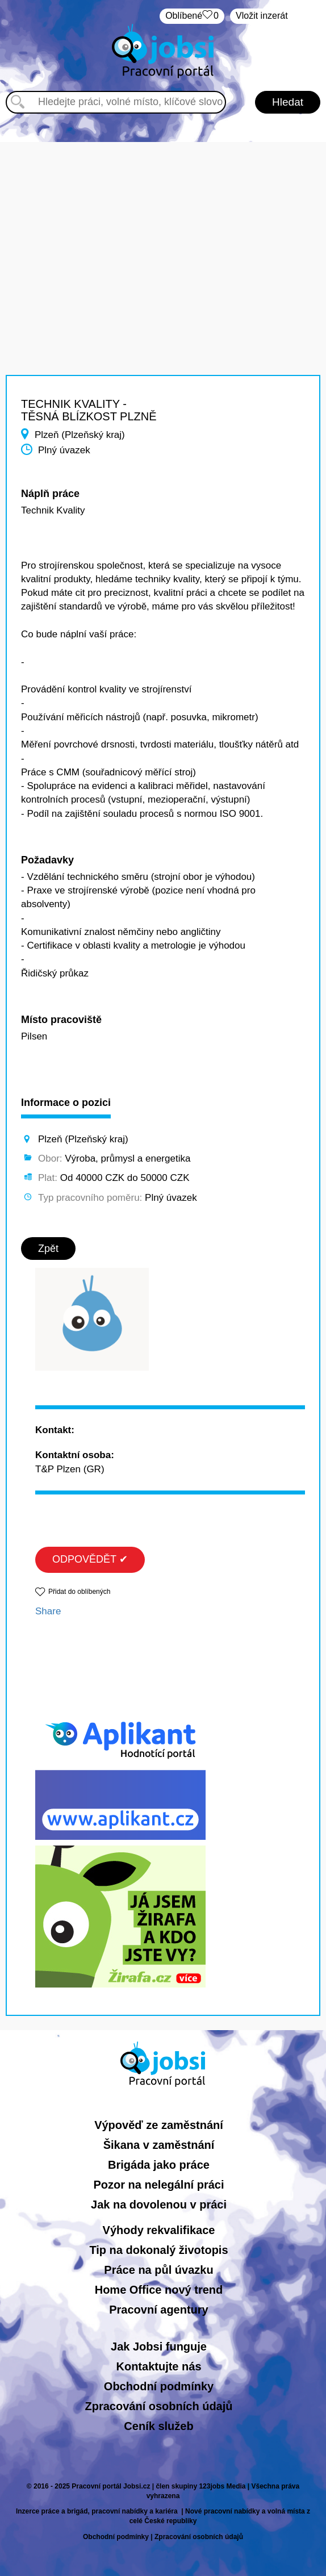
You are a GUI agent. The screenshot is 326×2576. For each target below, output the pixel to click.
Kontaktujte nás (158, 2366)
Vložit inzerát (262, 15)
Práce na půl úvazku (158, 2270)
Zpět (48, 1248)
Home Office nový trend (159, 2289)
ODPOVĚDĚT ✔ (90, 1559)
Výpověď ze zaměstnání (158, 2125)
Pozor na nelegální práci (158, 2184)
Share (48, 1611)
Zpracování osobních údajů (158, 2406)
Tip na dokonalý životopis (158, 2250)
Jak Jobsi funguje (159, 2346)
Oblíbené (192, 16)
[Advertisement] (163, 221)
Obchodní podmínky (159, 2386)
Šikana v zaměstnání (159, 2145)
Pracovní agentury (158, 2309)
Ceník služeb (158, 2426)
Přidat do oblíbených (79, 1592)
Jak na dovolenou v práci (159, 2204)
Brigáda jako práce (159, 2165)
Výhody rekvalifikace (159, 2230)
